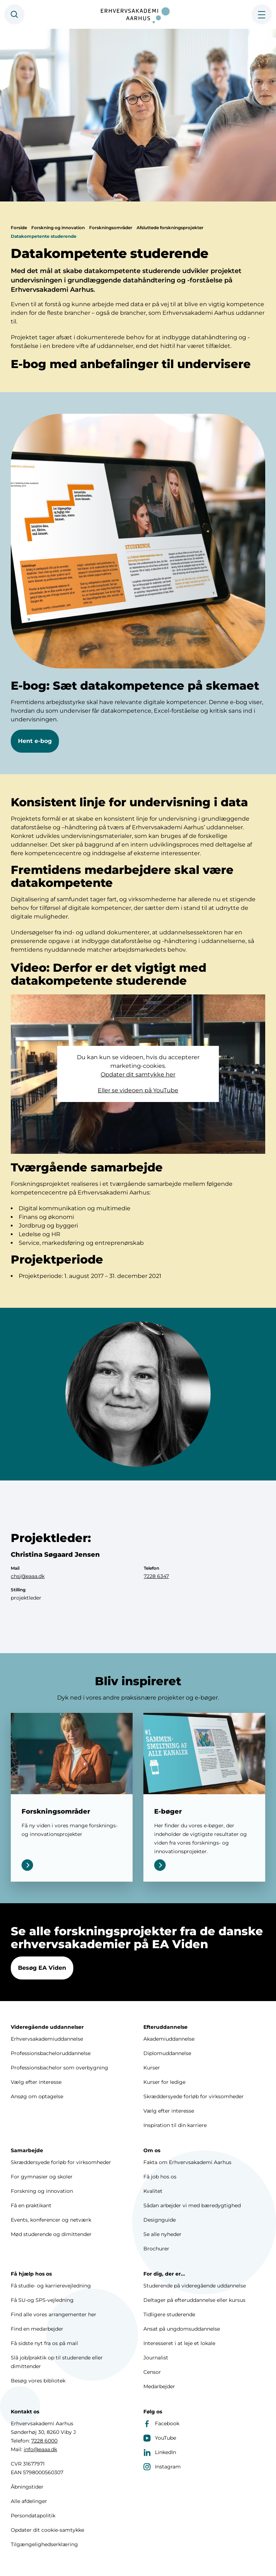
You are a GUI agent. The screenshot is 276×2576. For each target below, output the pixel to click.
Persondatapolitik (33, 2515)
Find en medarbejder (37, 2329)
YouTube (159, 2438)
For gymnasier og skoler (42, 2176)
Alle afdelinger (29, 2501)
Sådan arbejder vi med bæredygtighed (192, 2205)
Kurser (151, 2067)
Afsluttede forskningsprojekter (170, 241)
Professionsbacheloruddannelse (51, 2053)
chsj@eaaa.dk (28, 1590)
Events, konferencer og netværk (51, 2220)
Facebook (161, 2423)
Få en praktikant (31, 2205)
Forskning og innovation (58, 241)
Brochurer (156, 2248)
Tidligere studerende (169, 2314)
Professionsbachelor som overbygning (59, 2067)
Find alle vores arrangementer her (53, 2314)
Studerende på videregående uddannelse (194, 2285)
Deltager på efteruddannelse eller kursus (194, 2300)
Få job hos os (159, 2176)
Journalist (155, 2357)
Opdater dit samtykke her (138, 1088)
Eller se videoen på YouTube (138, 1104)
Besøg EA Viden (42, 1981)
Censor (152, 2372)
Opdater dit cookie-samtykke (47, 2530)
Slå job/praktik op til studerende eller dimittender (57, 2361)
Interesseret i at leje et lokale (179, 2343)
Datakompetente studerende (44, 250)
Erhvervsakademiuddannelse (47, 2039)
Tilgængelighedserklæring (44, 2544)
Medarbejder (159, 2386)
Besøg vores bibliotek (38, 2380)
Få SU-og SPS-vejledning (42, 2300)
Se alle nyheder (162, 2234)
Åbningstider (27, 2487)
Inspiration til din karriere (175, 2125)
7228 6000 (44, 2440)
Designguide (159, 2220)
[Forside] (138, 14)
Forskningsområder (110, 241)
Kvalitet (152, 2191)
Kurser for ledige (164, 2082)
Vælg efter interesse (36, 2082)
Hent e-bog (35, 755)
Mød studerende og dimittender (51, 2234)
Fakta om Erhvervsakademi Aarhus (187, 2162)
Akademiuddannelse (168, 2039)
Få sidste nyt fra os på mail (44, 2343)
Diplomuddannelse (167, 2053)
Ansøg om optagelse (37, 2096)
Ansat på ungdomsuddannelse (181, 2329)
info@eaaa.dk (40, 2449)
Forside (19, 241)
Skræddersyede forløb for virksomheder (193, 2096)
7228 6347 (156, 1590)
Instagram (162, 2466)
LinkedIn (159, 2452)
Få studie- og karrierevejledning (51, 2285)
